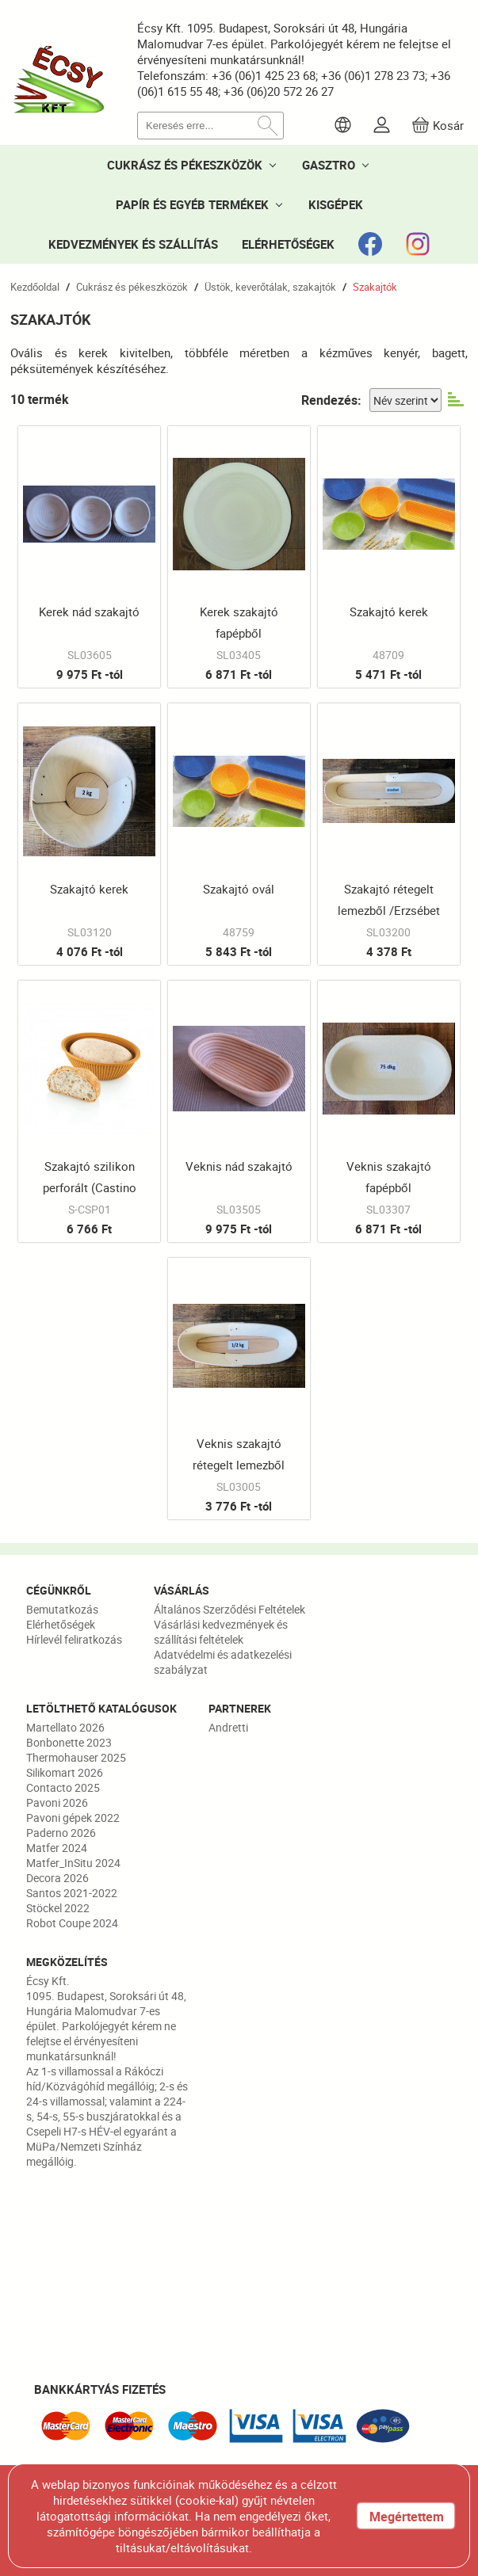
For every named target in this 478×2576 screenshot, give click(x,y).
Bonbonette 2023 (69, 1742)
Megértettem (406, 2516)
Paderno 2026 (61, 1832)
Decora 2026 (57, 1877)
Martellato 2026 (65, 1727)
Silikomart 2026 (64, 1772)
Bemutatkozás (62, 1609)
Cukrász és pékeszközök (132, 287)
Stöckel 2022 (58, 1907)
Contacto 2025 (63, 1787)
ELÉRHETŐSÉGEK (288, 244)
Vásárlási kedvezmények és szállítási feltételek (221, 1632)
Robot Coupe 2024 (72, 1922)
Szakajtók (375, 287)
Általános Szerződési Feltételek (229, 1609)
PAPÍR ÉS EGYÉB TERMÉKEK (192, 204)
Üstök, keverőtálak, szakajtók (270, 287)
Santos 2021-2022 (71, 1892)
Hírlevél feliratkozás (74, 1639)
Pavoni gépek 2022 (73, 1817)
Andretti (228, 1727)
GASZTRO (328, 165)
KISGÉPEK (335, 204)
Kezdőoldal (34, 287)
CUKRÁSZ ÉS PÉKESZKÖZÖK (184, 165)
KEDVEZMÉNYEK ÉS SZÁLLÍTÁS (133, 244)
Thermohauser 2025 (76, 1757)
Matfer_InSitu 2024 (73, 1862)
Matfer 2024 (56, 1847)
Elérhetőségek (60, 1624)
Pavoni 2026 (57, 1802)
